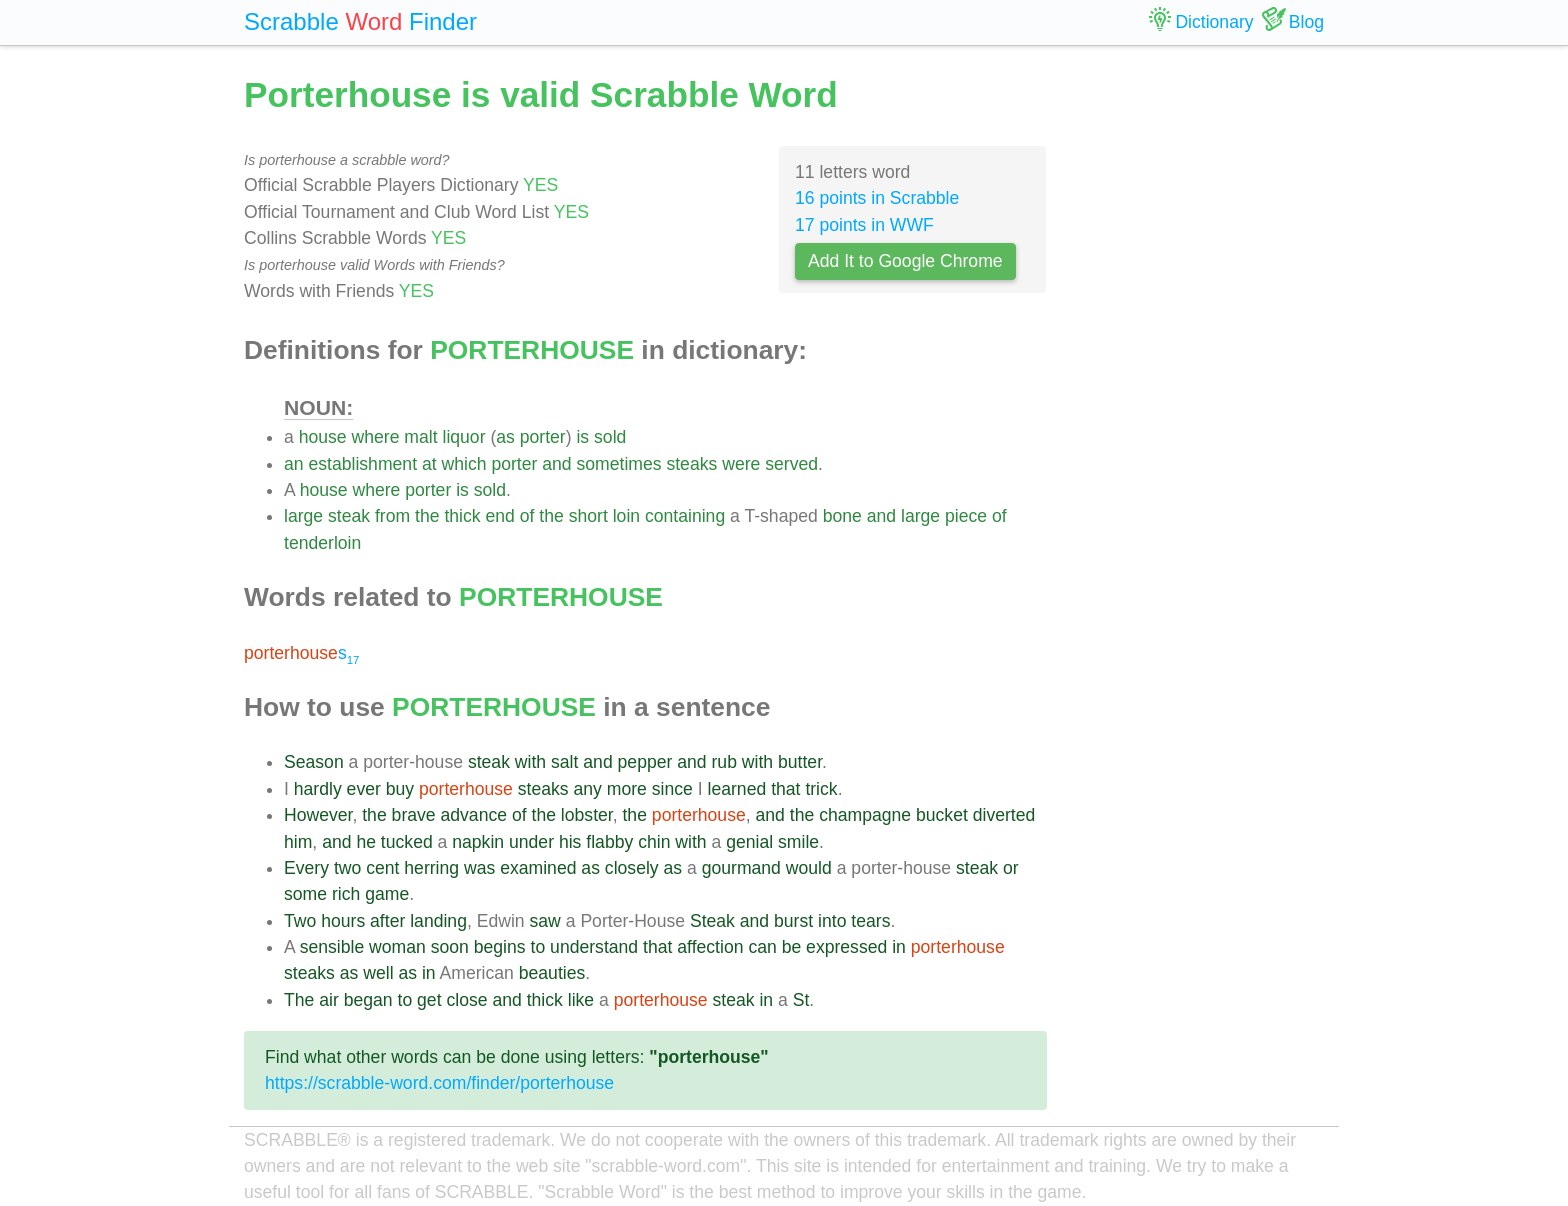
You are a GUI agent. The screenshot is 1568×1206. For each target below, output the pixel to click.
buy (400, 789)
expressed (846, 947)
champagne (865, 815)
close (466, 1000)
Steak (712, 921)
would (809, 868)
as (505, 437)
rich (346, 894)
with (530, 762)
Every (306, 868)
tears (870, 921)
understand (594, 947)
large (303, 516)
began (368, 1000)
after (387, 921)
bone (842, 516)
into (832, 921)
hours (343, 921)
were (741, 464)
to (538, 947)
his (570, 842)
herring (431, 868)
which (464, 464)
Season (314, 762)
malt (420, 437)
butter (800, 762)
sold (610, 437)
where (376, 437)
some (305, 894)
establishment (362, 464)
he (366, 842)
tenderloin (322, 543)
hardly (318, 789)
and (556, 464)
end (499, 516)
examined (538, 868)
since (672, 789)
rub (724, 762)
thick (462, 516)
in (899, 947)
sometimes (618, 464)
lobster (587, 815)
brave (414, 815)
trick (821, 789)
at (429, 464)
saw (545, 921)
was (479, 868)
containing (685, 516)
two (347, 868)
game (387, 894)
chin (654, 842)
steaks (691, 464)
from (392, 516)
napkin (478, 842)
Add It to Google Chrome (905, 261)
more (627, 789)
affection (710, 947)
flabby (609, 842)
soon (450, 947)
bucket (942, 815)
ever (364, 789)
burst (793, 921)
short (588, 516)
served (791, 464)
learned (737, 789)
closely (632, 868)
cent (382, 868)
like (581, 1000)
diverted (1004, 815)
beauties (552, 973)
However (318, 815)
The (299, 1000)
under (531, 842)
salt (564, 762)
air (329, 1000)
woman (397, 947)
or (1011, 868)
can (762, 947)
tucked (407, 842)
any (588, 789)
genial (749, 842)
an (294, 464)
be (792, 947)
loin (626, 516)
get (429, 1000)
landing (438, 921)
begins (500, 947)
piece (966, 516)
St (801, 1000)
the (427, 516)
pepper (645, 762)
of (527, 516)
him (298, 842)
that (785, 789)
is (582, 437)
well (378, 973)
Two (300, 921)
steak (349, 516)
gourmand (741, 868)
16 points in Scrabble (877, 198)
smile (798, 842)
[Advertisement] (1201, 370)
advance (474, 815)
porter (543, 437)
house (323, 437)
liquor (463, 437)
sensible (332, 947)
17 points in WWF (864, 225)
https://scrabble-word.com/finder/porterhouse (439, 1083)
